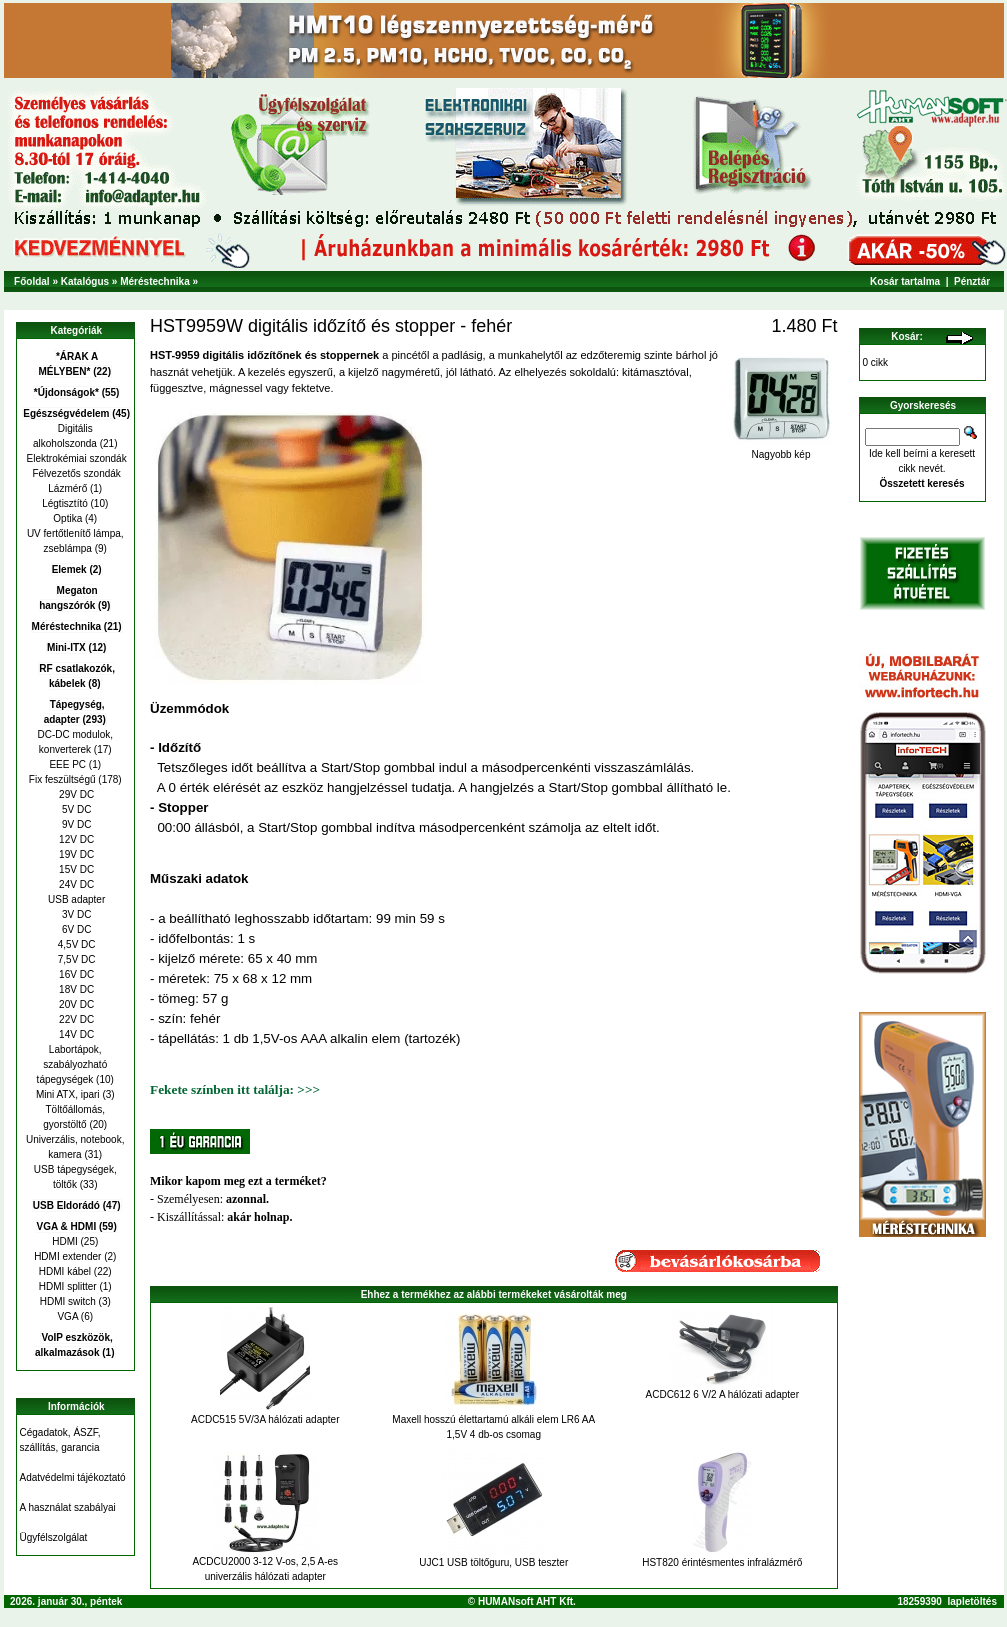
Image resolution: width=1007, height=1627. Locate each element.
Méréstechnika (154, 281)
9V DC (75, 824)
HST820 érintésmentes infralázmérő (722, 1562)
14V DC (75, 1034)
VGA (67, 1316)
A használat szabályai (68, 1507)
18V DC (75, 989)
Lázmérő (67, 488)
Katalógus (85, 281)
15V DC (75, 869)
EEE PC (67, 764)
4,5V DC (75, 944)
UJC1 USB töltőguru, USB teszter (493, 1562)
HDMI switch (68, 1301)
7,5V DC (75, 959)
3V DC (75, 914)
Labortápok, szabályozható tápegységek (72, 1064)
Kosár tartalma (905, 281)
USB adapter (75, 899)
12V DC (75, 839)
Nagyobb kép (781, 450)
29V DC (75, 794)
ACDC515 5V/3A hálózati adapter (265, 1419)
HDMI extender (67, 1256)
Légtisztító (65, 503)
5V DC (75, 809)
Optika (67, 518)
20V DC (75, 1004)
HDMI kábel (65, 1271)
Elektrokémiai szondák (75, 458)
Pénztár (972, 281)
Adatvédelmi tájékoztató (73, 1477)
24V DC (75, 884)
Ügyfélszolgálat (54, 1537)
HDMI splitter (68, 1286)
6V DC (75, 929)
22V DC (75, 1019)
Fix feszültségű (62, 779)
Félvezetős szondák (75, 473)
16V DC (75, 974)
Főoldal (32, 281)
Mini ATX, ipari (68, 1094)
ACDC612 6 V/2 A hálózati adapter (722, 1394)
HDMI (65, 1241)
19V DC (75, 854)
